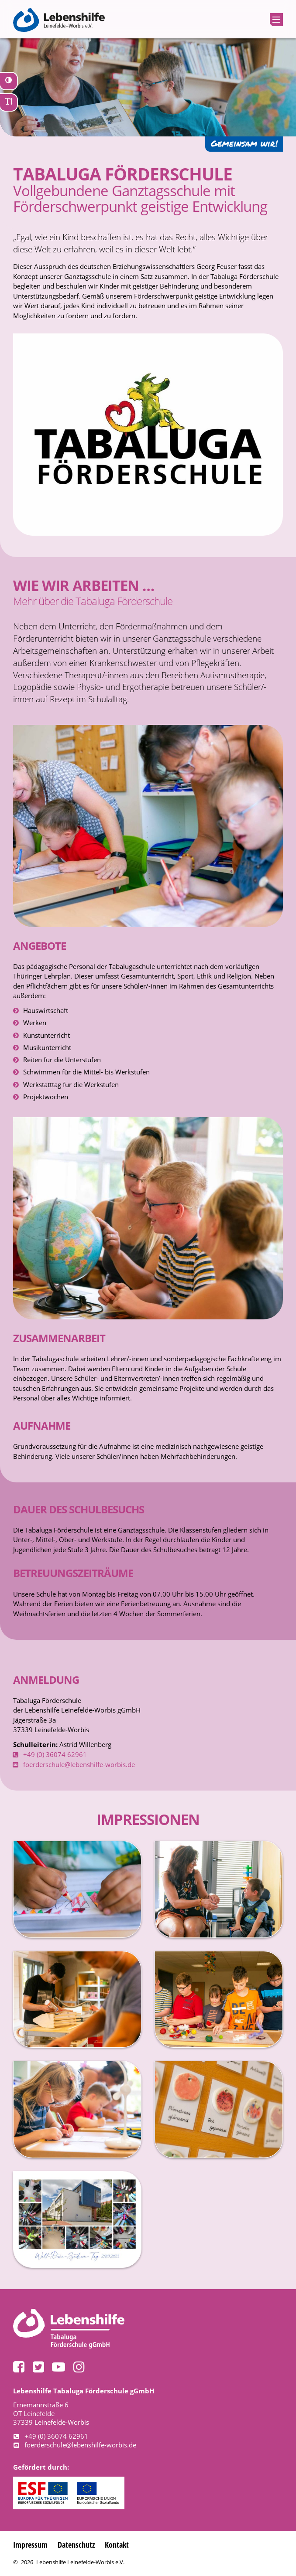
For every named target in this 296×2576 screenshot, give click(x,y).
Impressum (31, 2544)
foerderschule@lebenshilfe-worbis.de (79, 1764)
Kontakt (123, 2544)
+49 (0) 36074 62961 (55, 1754)
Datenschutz (80, 2544)
